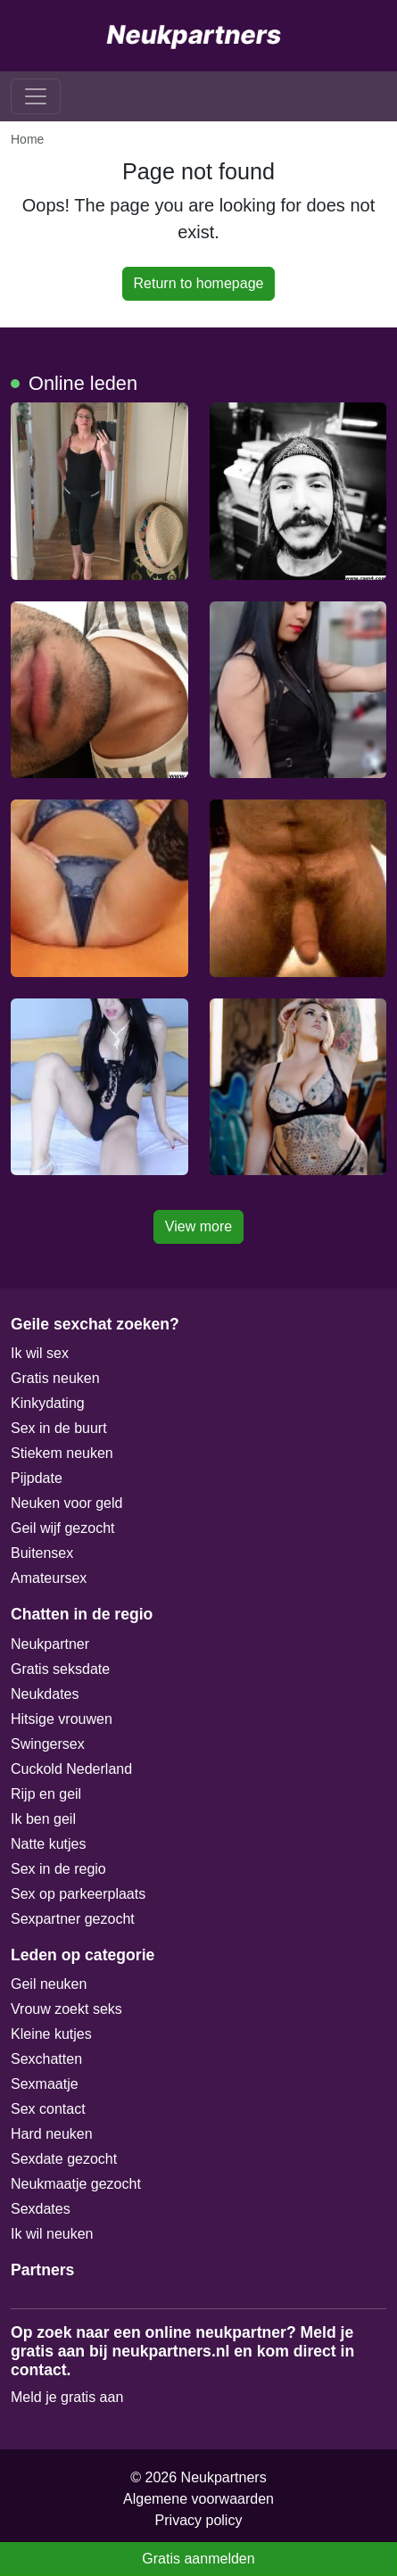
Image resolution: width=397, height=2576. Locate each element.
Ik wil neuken (52, 2233)
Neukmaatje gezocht (76, 2183)
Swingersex (48, 1744)
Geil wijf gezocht (63, 1528)
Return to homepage (199, 283)
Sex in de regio (58, 1868)
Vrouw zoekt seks (66, 2009)
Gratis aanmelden (198, 2558)
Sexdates (40, 2208)
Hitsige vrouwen (61, 1719)
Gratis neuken (55, 1378)
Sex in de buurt (59, 1428)
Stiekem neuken (62, 1453)
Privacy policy (199, 2520)
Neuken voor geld (66, 1503)
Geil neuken (49, 1984)
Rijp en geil (46, 1794)
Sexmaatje (45, 2083)
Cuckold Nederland (71, 1769)
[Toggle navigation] (36, 96)
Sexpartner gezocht (73, 1918)
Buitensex (42, 1553)
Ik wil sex (40, 1353)
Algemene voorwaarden (198, 2498)
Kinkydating (48, 1403)
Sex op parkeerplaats (78, 1893)
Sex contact (48, 2108)
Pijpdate (36, 1478)
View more (198, 1226)
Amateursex (49, 1578)
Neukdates (45, 1694)
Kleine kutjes (51, 2034)
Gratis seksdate (60, 1669)
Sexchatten (46, 2059)
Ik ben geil (43, 1818)
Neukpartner (50, 1644)
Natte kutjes (48, 1843)
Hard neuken (52, 2133)
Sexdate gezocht (64, 2158)
